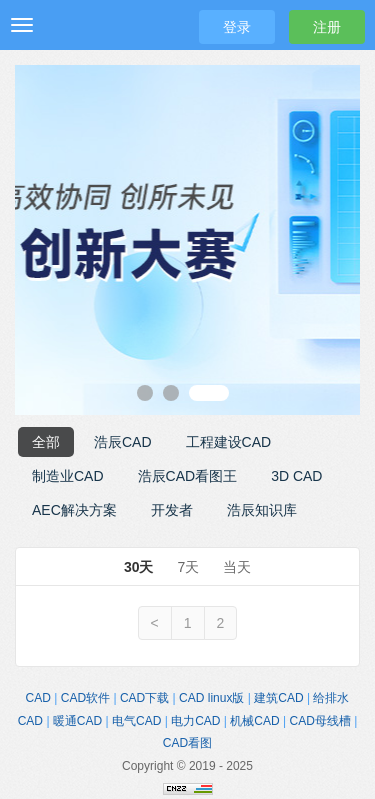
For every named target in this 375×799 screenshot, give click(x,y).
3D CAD (296, 476)
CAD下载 (144, 698)
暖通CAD (77, 721)
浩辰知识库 (262, 510)
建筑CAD (278, 698)
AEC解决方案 (74, 510)
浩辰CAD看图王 (188, 476)
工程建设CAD (229, 442)
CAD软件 (85, 698)
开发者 (172, 510)
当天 (237, 567)
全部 (46, 442)
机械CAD (254, 721)
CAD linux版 (211, 698)
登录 (237, 27)
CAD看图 (187, 743)
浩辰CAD (123, 442)
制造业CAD (68, 476)
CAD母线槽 (319, 721)
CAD (38, 698)
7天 (188, 567)
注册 (327, 27)
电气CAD (136, 721)
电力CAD (195, 721)
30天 (139, 567)
